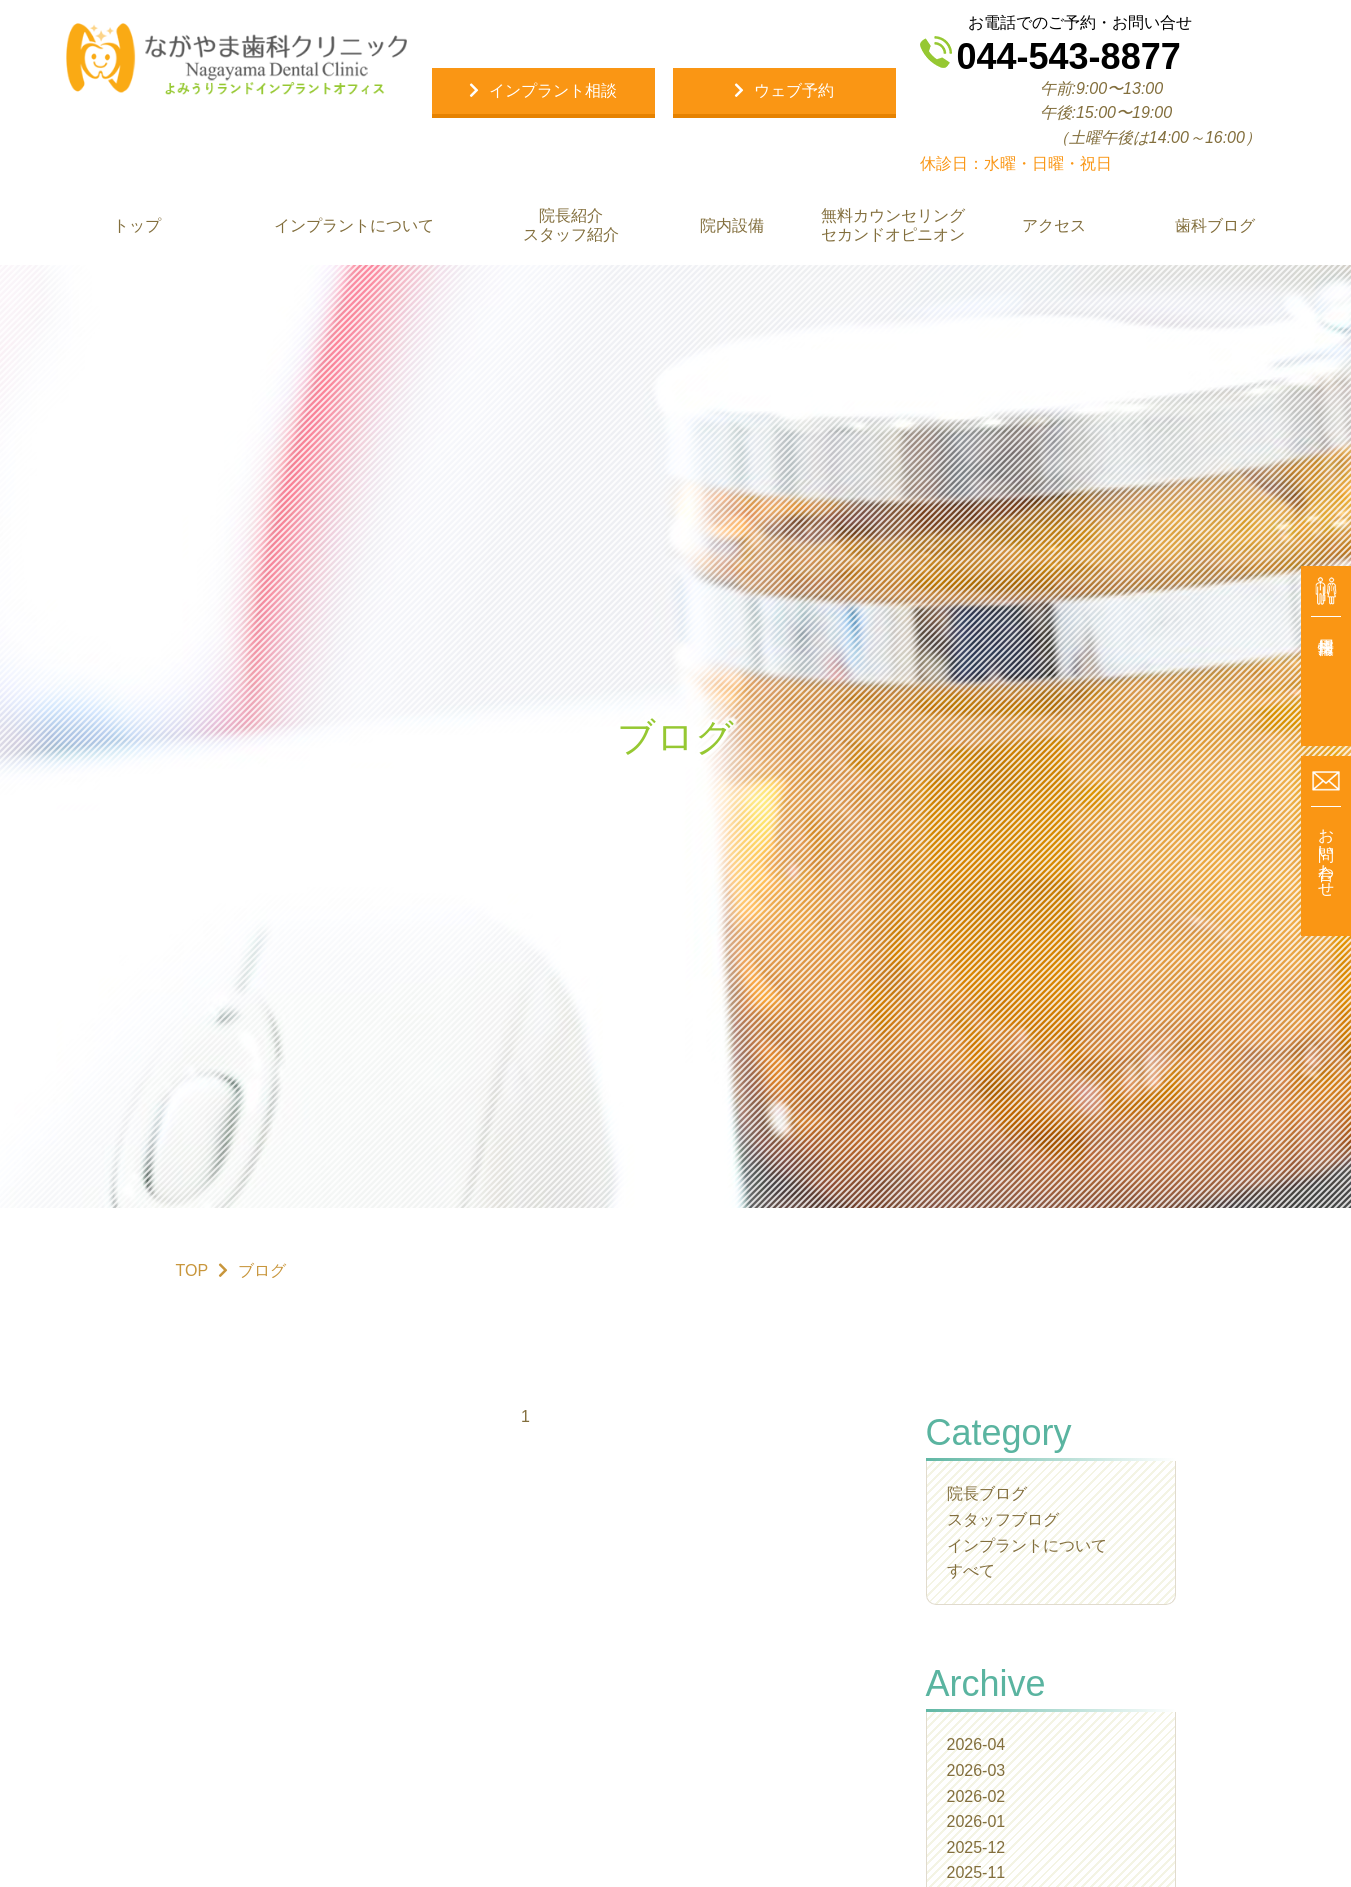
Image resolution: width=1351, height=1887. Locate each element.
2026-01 (976, 1821)
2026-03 (976, 1770)
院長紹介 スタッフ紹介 (570, 225)
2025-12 (976, 1847)
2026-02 (976, 1796)
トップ (136, 225)
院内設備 (731, 225)
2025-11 (976, 1872)
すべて (971, 1570)
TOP (192, 1270)
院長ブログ (987, 1493)
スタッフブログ (1003, 1519)
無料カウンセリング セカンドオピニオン (893, 225)
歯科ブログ (1215, 225)
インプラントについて (353, 225)
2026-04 (976, 1744)
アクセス (1054, 225)
